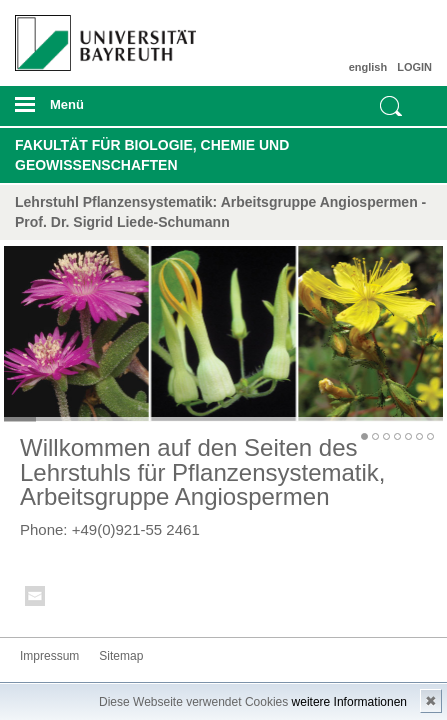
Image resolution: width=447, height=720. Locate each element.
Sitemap (121, 656)
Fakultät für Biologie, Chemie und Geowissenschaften (152, 155)
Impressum (49, 656)
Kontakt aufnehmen (36, 599)
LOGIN (414, 67)
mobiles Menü (98, 111)
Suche (391, 106)
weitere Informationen (349, 702)
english (368, 67)
